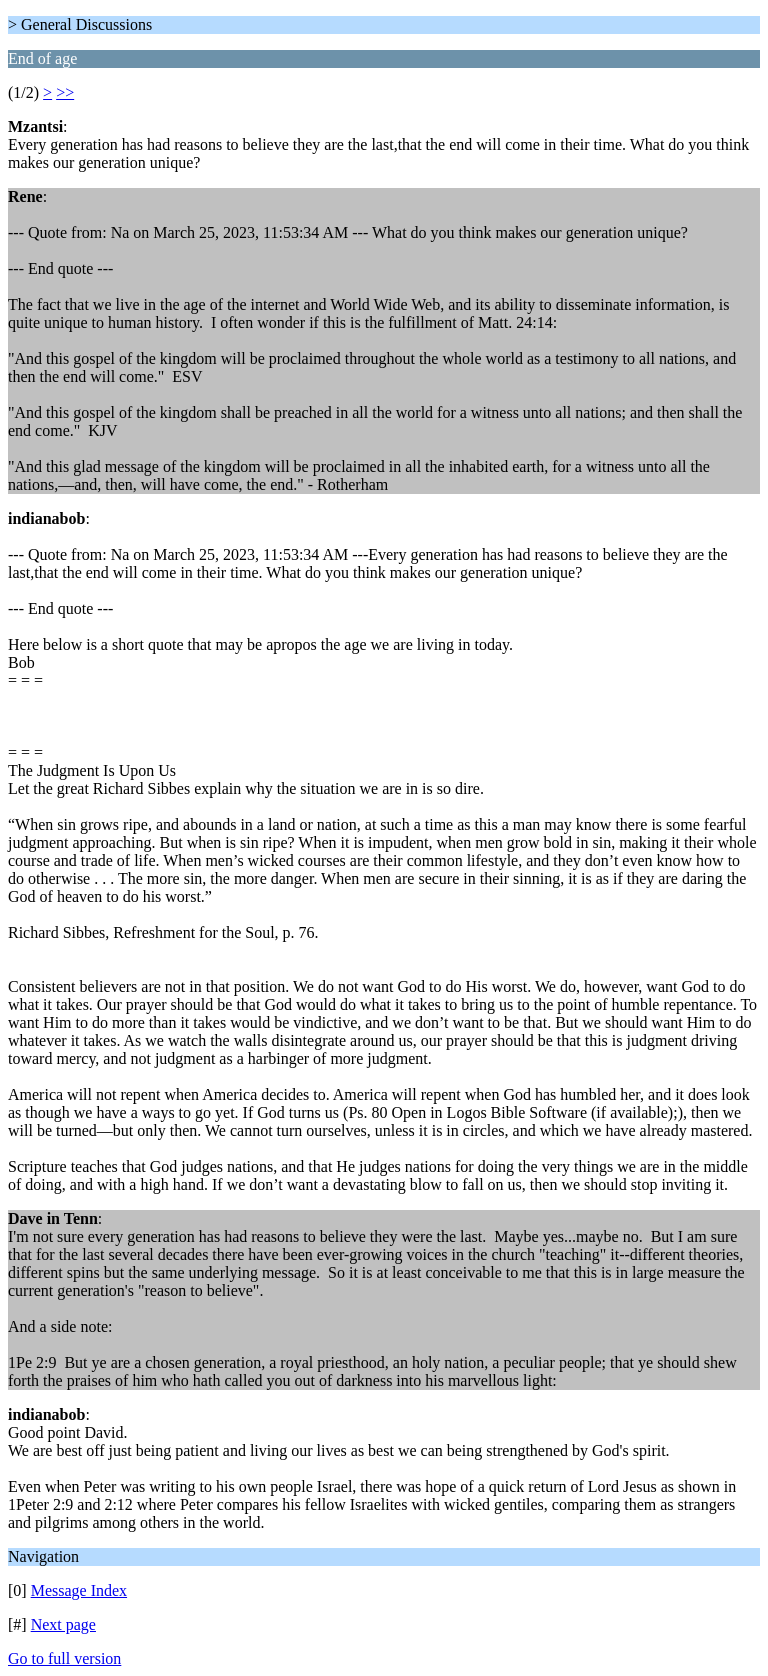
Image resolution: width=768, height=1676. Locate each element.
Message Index (79, 1590)
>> (65, 92)
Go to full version (64, 1658)
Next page (63, 1624)
